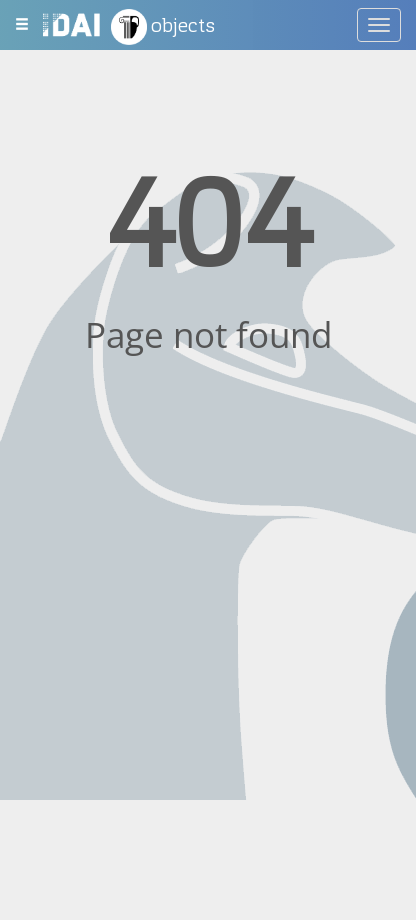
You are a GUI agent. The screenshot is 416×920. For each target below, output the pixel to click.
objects (163, 27)
